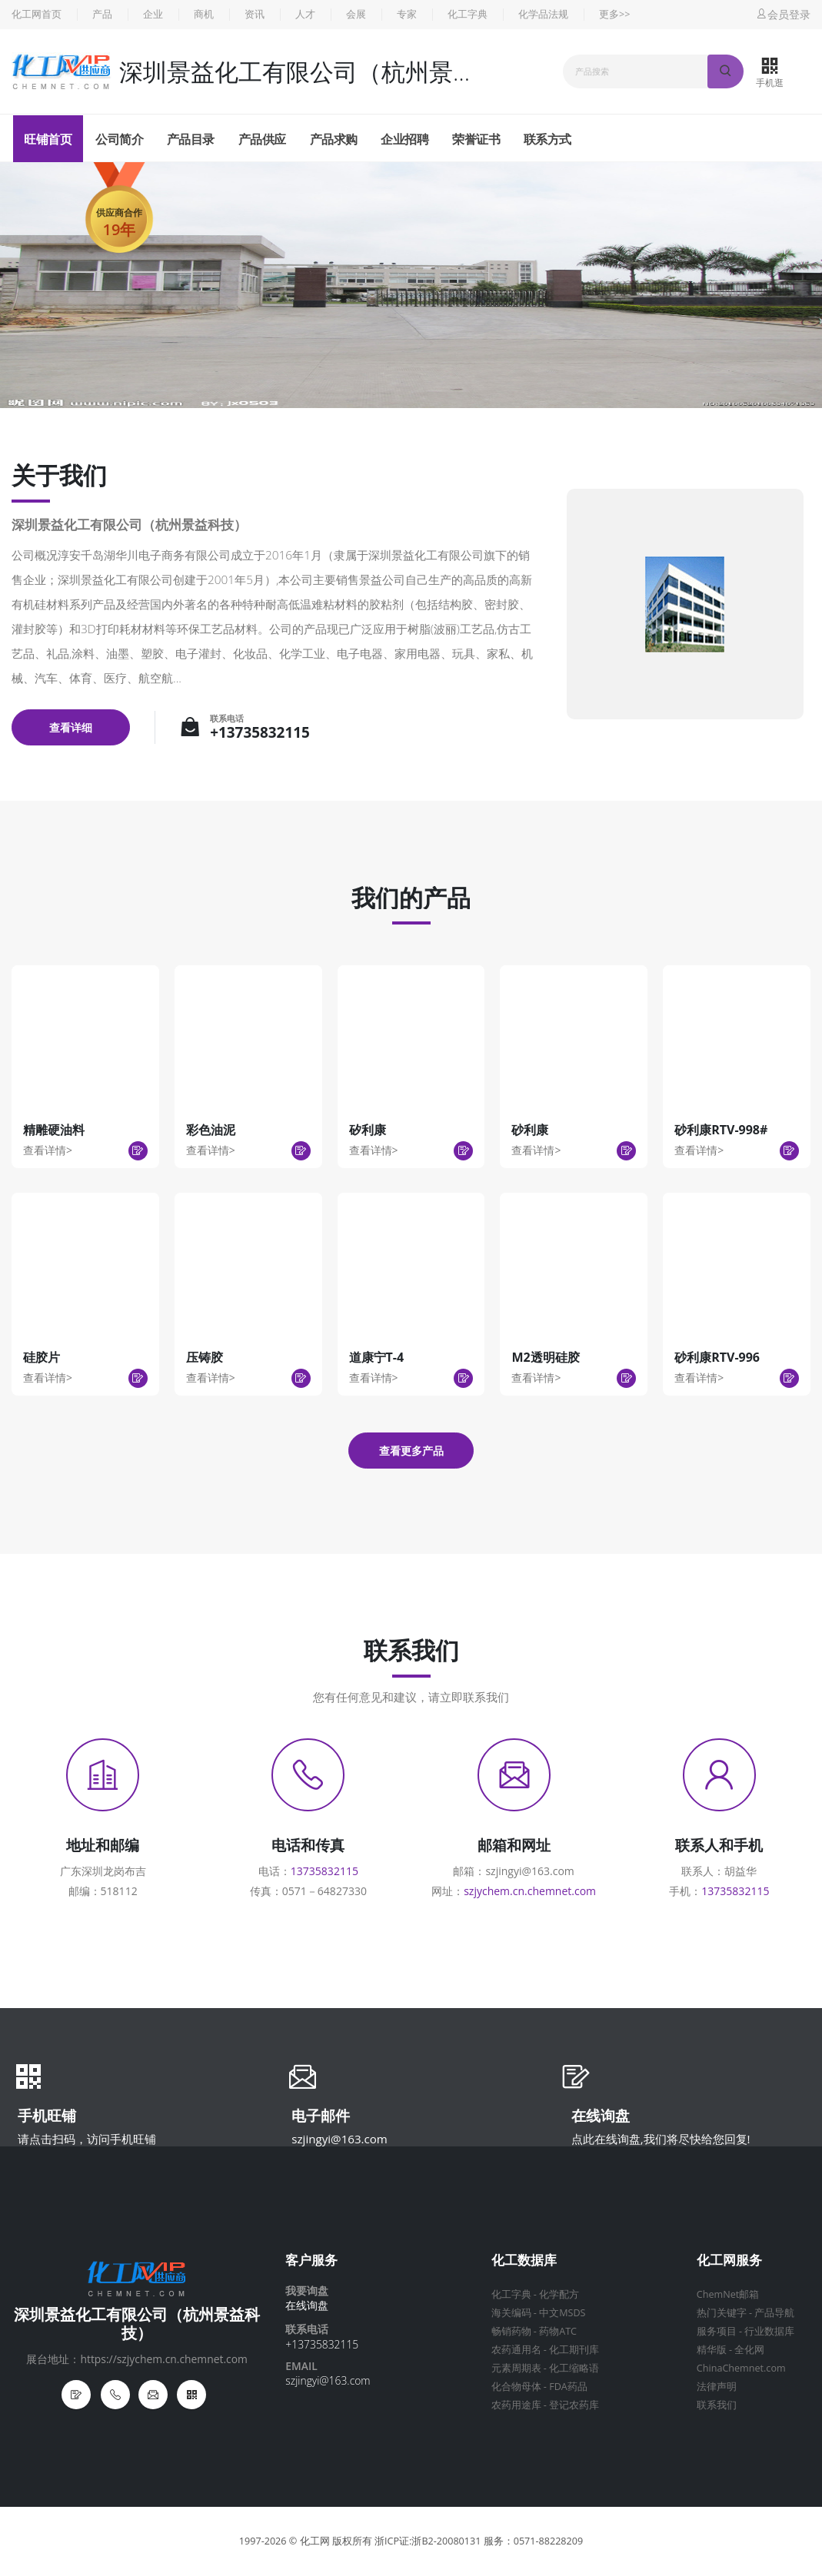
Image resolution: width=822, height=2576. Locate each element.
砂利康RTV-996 (717, 1357)
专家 (407, 14)
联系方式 (547, 139)
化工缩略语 (574, 2368)
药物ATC (558, 2331)
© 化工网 (309, 2541)
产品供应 (262, 139)
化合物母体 (516, 2386)
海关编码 (511, 2312)
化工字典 (468, 14)
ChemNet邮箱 (728, 2294)
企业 (153, 14)
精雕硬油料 (54, 1129)
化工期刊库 (574, 2349)
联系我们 (717, 2405)
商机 (204, 14)
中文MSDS (562, 2312)
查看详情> (47, 1150)
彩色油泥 (210, 1129)
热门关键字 (722, 2312)
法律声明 (717, 2386)
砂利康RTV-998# (720, 1129)
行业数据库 (769, 2331)
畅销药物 (511, 2331)
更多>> (614, 14)
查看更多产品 (411, 1450)
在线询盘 (600, 2117)
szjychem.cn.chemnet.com (530, 1891)
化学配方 (559, 2294)
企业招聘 (404, 139)
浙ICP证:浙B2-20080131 (427, 2541)
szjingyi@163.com (339, 2138)
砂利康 (529, 1129)
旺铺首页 (48, 139)
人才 (305, 14)
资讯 (255, 14)
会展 (356, 14)
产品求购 (334, 139)
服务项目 (717, 2331)
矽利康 (367, 1129)
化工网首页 (37, 14)
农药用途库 (516, 2405)
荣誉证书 (476, 139)
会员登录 (782, 14)
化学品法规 (543, 14)
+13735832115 (260, 732)
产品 (102, 14)
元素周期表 (516, 2368)
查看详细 (70, 727)
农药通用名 (516, 2349)
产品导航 (774, 2312)
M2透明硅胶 (545, 1357)
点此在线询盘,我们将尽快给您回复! (660, 2138)
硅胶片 (41, 1357)
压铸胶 (204, 1357)
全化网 (749, 2349)
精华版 (712, 2349)
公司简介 (119, 139)
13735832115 (324, 1871)
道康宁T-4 (376, 1357)
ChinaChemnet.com (741, 2368)
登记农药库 (574, 2405)
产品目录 (191, 139)
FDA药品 (568, 2386)
